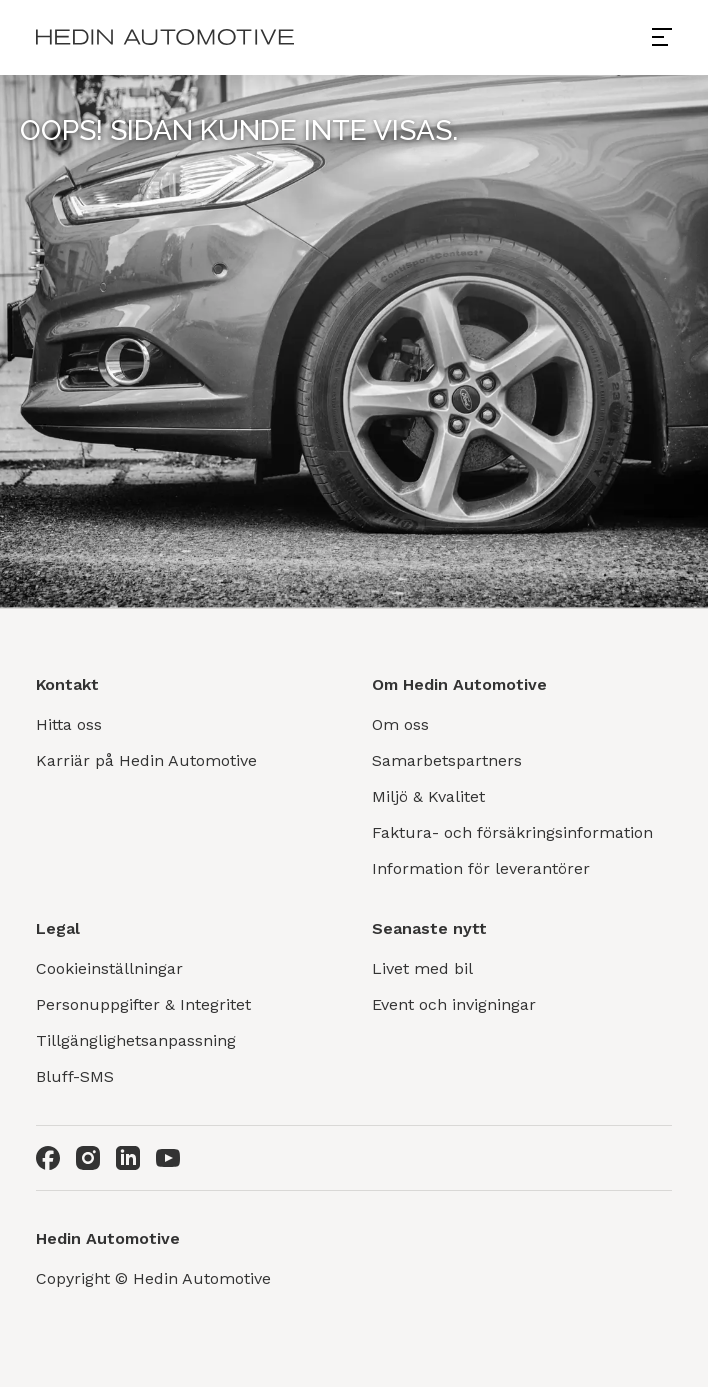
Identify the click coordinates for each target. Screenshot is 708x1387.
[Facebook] (48, 1158)
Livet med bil (422, 968)
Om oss (400, 724)
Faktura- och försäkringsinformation (512, 832)
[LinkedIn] (128, 1158)
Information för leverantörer (481, 868)
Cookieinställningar (109, 968)
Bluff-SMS (75, 1076)
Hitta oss (69, 724)
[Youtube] (168, 1158)
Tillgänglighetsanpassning (136, 1040)
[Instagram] (88, 1158)
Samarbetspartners (447, 760)
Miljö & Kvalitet (428, 796)
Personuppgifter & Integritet (143, 1004)
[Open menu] (670, 37)
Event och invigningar (454, 1004)
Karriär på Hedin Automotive (146, 760)
